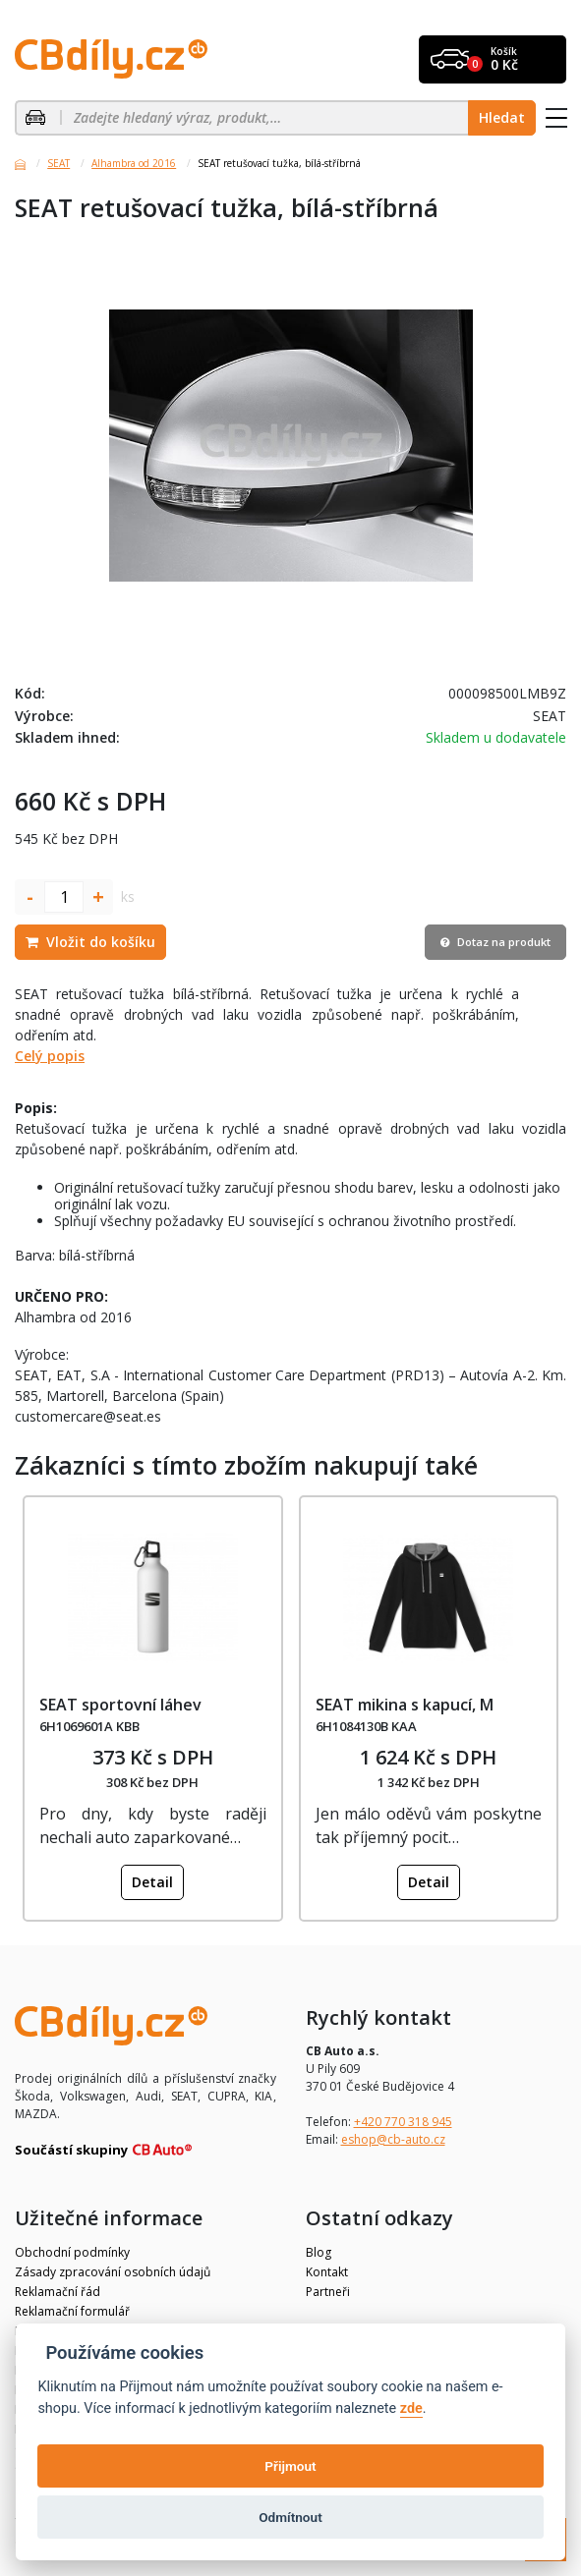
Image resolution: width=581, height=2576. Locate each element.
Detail (152, 1882)
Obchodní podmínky (72, 2252)
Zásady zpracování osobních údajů (112, 2272)
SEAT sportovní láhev (120, 1704)
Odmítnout (290, 2517)
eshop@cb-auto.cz (393, 2139)
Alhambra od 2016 (133, 163)
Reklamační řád (57, 2291)
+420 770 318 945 (403, 2121)
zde (411, 2408)
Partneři (328, 2291)
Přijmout (290, 2466)
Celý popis (50, 1055)
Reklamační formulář (72, 2311)
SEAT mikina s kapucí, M (405, 1704)
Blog (318, 2252)
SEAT (58, 163)
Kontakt (327, 2272)
